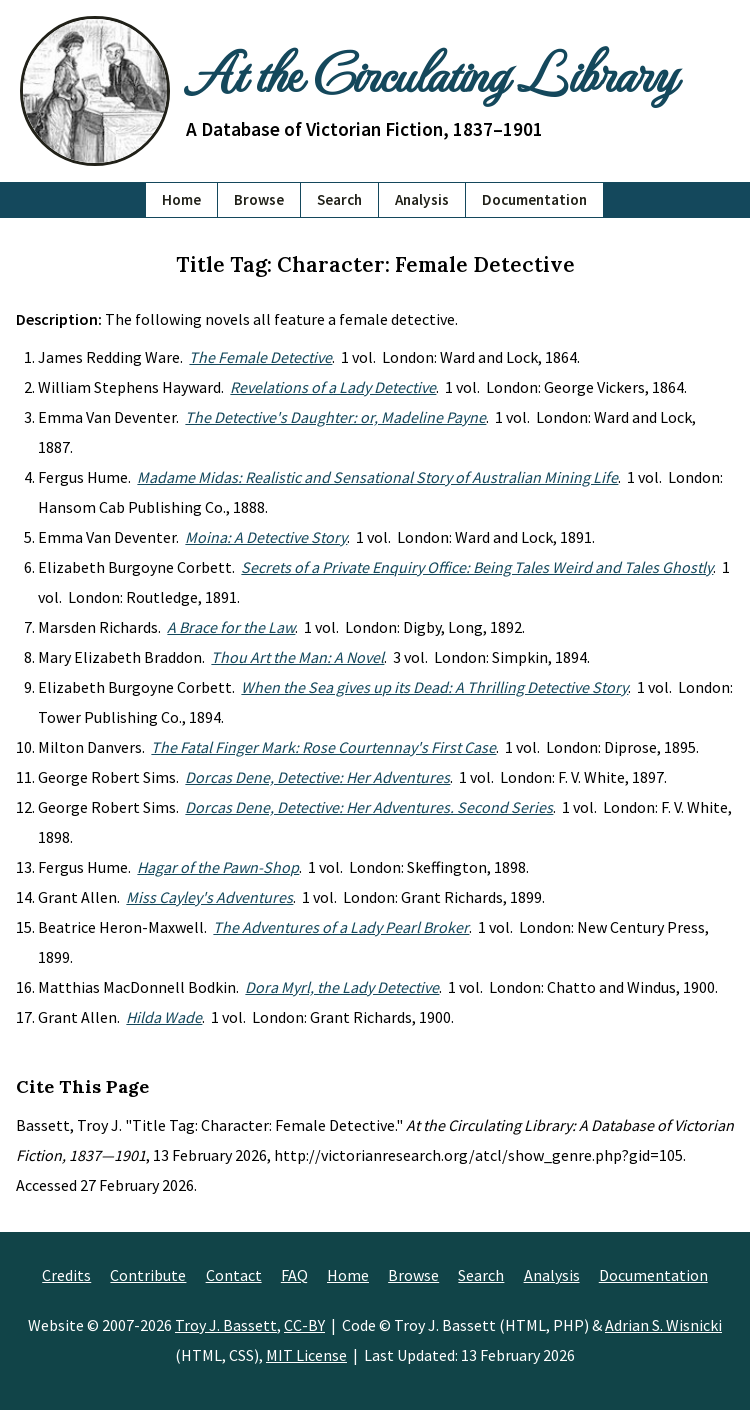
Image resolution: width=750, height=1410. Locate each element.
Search (339, 199)
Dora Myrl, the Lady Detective (342, 987)
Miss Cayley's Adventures (209, 897)
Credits (66, 1275)
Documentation (534, 199)
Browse (259, 199)
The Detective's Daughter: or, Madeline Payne (335, 417)
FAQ (294, 1275)
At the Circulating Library (430, 72)
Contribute (148, 1275)
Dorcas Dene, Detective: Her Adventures (317, 777)
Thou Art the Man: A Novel (297, 657)
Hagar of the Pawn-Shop (218, 867)
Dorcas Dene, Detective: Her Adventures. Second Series (369, 807)
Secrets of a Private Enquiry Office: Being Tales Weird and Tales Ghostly (477, 567)
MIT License (306, 1355)
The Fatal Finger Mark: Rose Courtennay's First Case (323, 747)
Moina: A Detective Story (266, 537)
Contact (234, 1275)
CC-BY (304, 1325)
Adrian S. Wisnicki (663, 1325)
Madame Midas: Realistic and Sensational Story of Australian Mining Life (377, 477)
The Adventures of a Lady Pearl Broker (341, 927)
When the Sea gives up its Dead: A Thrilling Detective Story (434, 687)
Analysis (422, 199)
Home (181, 199)
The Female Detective (260, 357)
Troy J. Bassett (226, 1325)
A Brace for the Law (231, 627)
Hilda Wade (164, 1017)
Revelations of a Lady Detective (333, 387)
